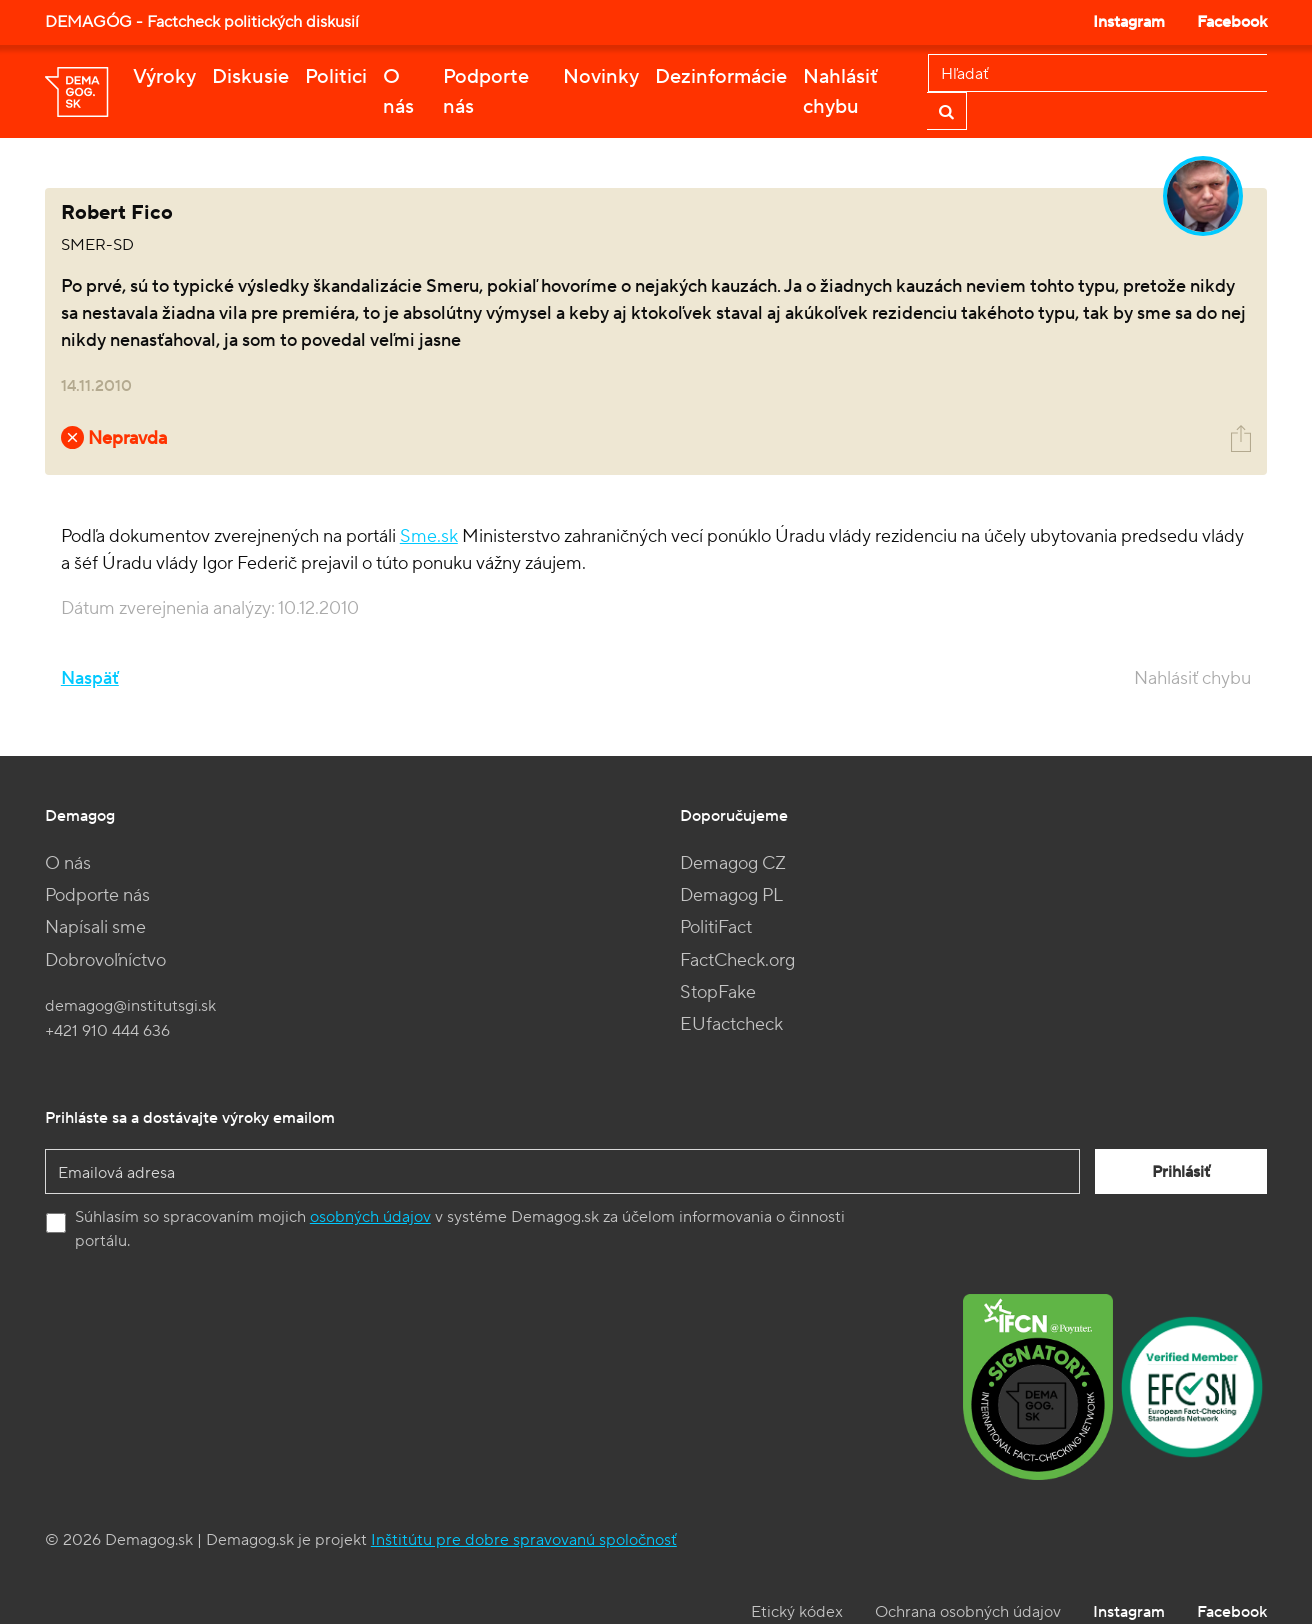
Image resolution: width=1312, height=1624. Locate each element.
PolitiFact (716, 927)
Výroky (164, 77)
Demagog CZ (733, 863)
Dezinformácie (721, 77)
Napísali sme (95, 927)
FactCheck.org (737, 960)
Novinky (601, 77)
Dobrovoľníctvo (105, 960)
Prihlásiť (1181, 1172)
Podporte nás (486, 92)
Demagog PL (731, 895)
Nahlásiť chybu (840, 92)
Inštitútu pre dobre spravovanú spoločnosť (524, 1540)
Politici (336, 77)
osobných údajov (370, 1217)
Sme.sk (429, 536)
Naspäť (90, 678)
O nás (398, 92)
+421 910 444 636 (107, 1031)
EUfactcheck (731, 1024)
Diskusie (250, 77)
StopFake (718, 992)
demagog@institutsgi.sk (130, 1006)
